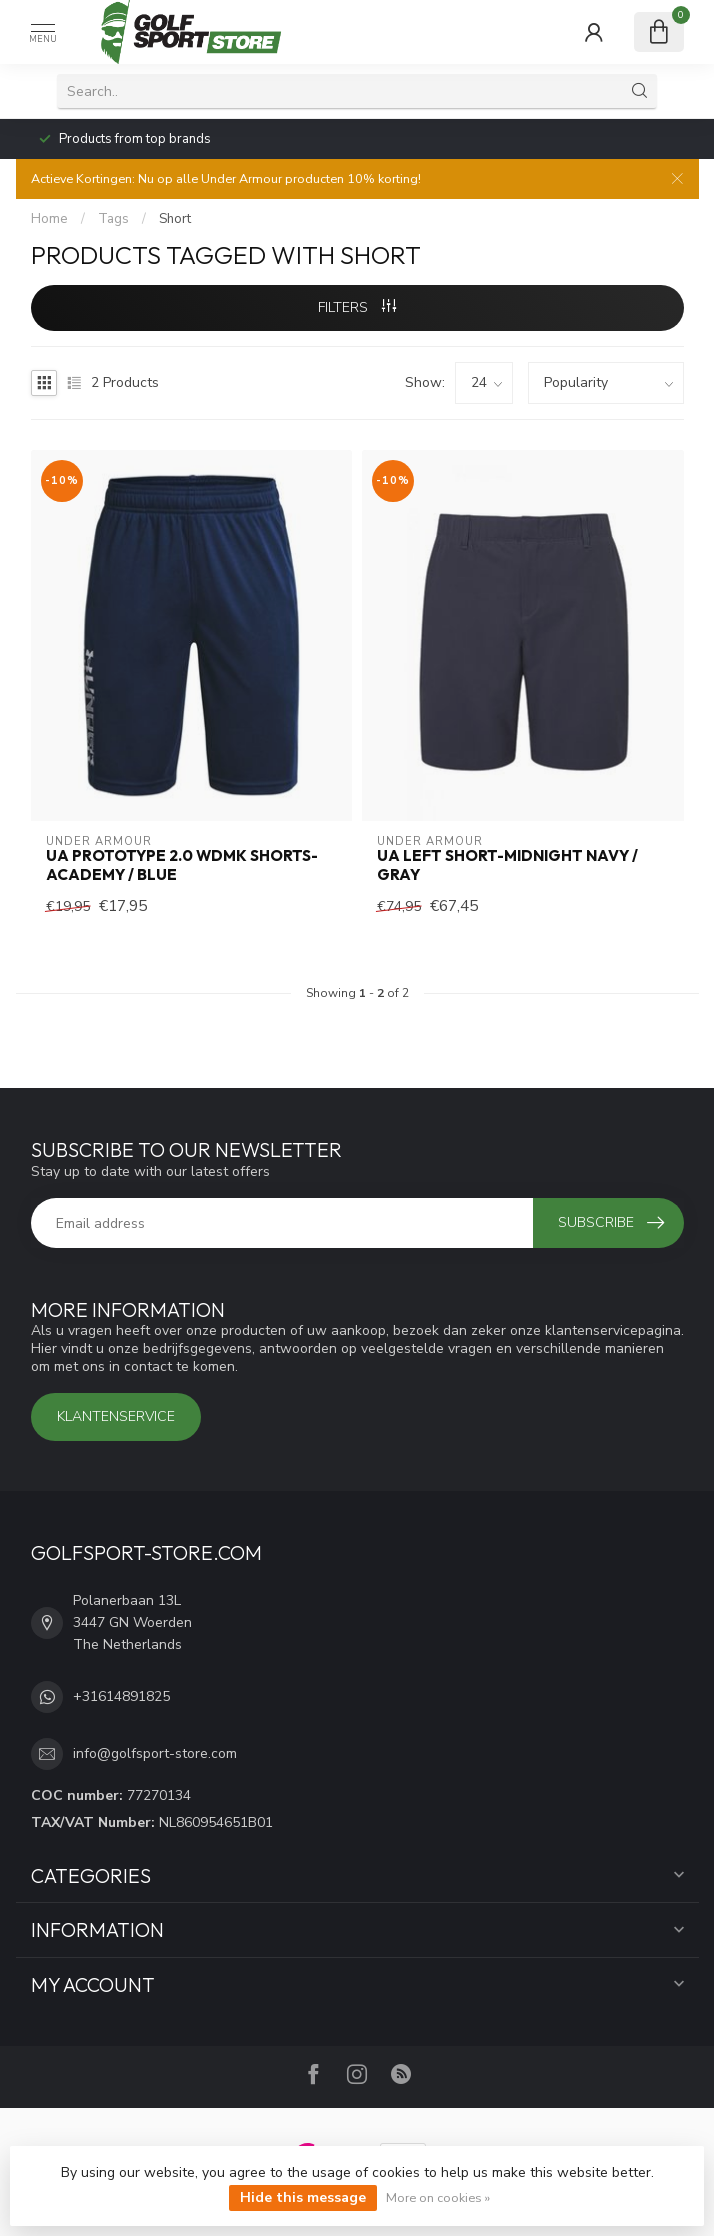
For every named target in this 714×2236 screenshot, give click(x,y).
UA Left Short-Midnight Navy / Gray (507, 865)
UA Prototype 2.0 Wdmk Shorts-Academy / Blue (182, 865)
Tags (113, 219)
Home (49, 219)
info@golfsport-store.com (155, 1753)
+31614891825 (121, 1696)
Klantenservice (116, 1416)
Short (175, 219)
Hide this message (303, 2197)
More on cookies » (438, 2197)
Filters (357, 307)
